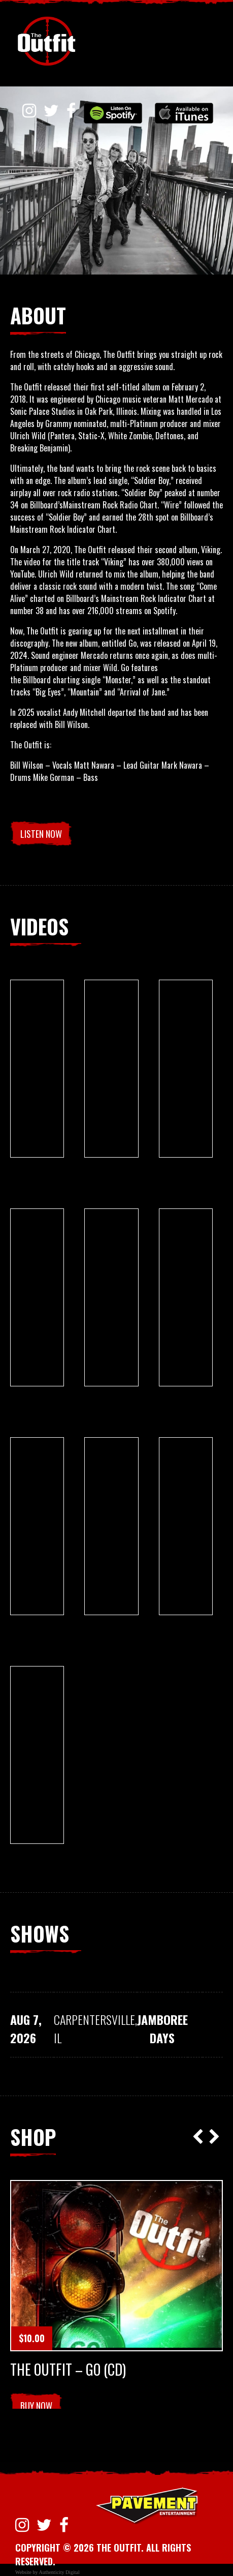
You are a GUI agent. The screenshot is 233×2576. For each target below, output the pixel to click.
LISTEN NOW (41, 833)
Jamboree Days (162, 2028)
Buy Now (36, 2405)
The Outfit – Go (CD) (68, 2369)
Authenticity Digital (59, 2572)
